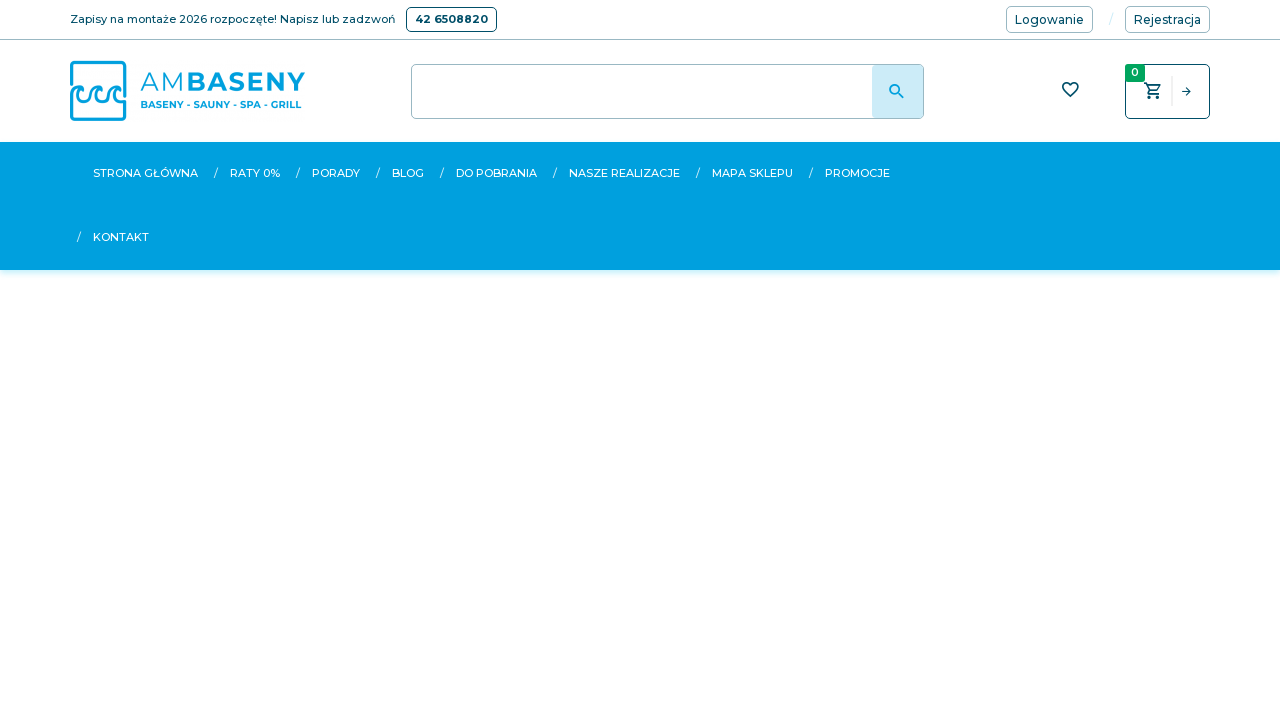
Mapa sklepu (752, 173)
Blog (408, 173)
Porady (336, 173)
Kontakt (121, 237)
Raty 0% (255, 173)
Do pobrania (496, 173)
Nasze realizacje (624, 173)
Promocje (857, 173)
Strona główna (145, 173)
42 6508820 (451, 19)
